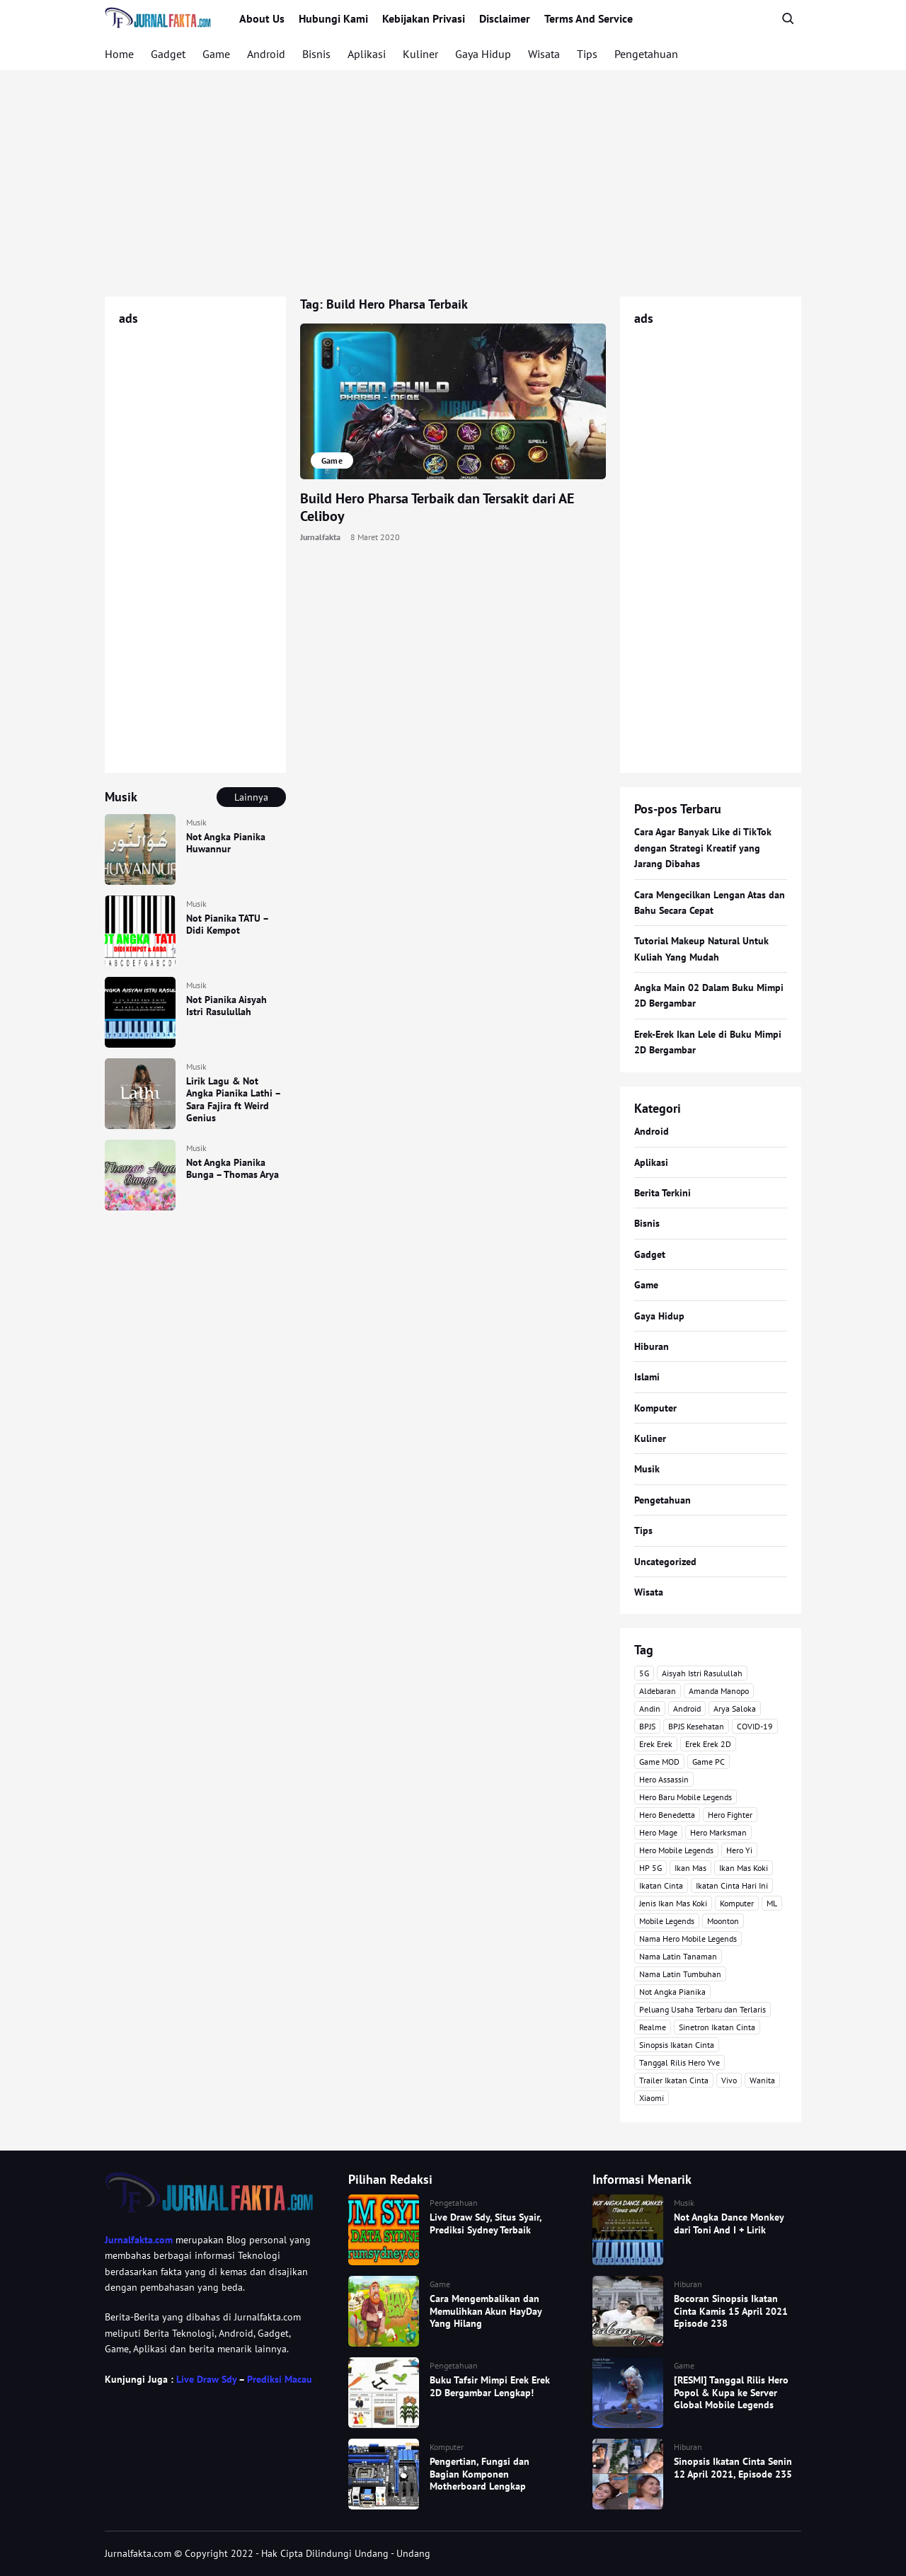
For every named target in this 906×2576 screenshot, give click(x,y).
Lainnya (251, 797)
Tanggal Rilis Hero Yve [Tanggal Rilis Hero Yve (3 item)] (679, 2062)
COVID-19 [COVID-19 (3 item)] (755, 1726)
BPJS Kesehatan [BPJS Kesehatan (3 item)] (696, 1726)
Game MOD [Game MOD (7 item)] (659, 1761)
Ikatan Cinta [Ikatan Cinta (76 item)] (661, 1885)
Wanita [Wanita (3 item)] (762, 2080)
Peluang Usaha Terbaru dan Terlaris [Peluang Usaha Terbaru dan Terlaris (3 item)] (702, 2009)
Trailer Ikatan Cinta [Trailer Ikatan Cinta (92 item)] (674, 2080)
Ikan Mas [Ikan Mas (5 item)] (690, 1867)
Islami (647, 1376)
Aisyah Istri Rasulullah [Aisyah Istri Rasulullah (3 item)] (702, 1673)
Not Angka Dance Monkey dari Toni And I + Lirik (729, 2223)
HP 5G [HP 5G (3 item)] (650, 1867)
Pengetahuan (646, 54)
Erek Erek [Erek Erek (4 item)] (655, 1744)
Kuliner (420, 54)
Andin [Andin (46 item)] (649, 1708)
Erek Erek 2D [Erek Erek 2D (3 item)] (708, 1744)
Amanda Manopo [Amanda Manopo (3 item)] (719, 1690)
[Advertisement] (453, 183)
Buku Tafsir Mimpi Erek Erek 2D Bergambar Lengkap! (490, 2386)
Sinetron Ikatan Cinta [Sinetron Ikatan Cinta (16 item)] (717, 2027)
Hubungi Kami (333, 18)
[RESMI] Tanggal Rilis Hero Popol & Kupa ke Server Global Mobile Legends (731, 2392)
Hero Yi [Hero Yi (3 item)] (739, 1850)
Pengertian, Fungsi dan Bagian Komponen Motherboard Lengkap (479, 2473)
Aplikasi (367, 54)
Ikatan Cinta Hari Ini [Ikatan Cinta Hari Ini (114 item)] (732, 1885)
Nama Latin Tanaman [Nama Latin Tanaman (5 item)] (678, 1956)
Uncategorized (665, 1561)
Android (266, 54)
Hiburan (651, 1346)
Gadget (168, 54)
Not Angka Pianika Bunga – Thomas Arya (232, 1168)
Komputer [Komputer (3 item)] (737, 1903)
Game (216, 54)
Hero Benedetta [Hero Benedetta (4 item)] (667, 1814)
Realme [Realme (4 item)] (652, 2027)
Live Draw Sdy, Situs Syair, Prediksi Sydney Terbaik (485, 2223)
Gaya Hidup (483, 54)
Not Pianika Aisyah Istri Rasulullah (226, 1006)
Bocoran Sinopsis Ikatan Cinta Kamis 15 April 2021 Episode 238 (731, 2311)
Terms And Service (588, 18)
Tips (587, 54)
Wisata (544, 54)
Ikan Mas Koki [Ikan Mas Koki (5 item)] (743, 1867)
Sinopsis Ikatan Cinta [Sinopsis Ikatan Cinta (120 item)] (676, 2044)
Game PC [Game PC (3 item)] (708, 1761)
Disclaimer (504, 18)
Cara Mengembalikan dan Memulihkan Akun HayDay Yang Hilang (485, 2311)
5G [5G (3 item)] (644, 1673)
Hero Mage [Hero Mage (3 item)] (658, 1832)
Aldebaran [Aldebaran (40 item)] (657, 1690)
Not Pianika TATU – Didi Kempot (227, 924)
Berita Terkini (662, 1192)
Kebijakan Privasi (423, 18)
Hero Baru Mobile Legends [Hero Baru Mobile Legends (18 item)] (685, 1797)
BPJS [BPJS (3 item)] (647, 1726)
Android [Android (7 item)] (687, 1708)
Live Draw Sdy (206, 2379)
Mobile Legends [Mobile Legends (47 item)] (666, 1921)
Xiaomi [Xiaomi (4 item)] (651, 2098)
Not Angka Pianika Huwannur (225, 843)
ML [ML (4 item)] (772, 1903)
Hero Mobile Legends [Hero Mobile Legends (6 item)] (676, 1850)
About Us (262, 18)
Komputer (655, 1408)
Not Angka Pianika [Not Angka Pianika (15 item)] (672, 1991)
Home (119, 54)
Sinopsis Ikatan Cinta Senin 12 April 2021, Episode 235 (733, 2467)
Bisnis (316, 54)
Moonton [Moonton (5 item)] (723, 1921)
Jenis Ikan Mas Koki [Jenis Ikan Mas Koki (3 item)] (673, 1903)
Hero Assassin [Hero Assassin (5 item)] (664, 1779)
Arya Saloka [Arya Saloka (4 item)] (734, 1708)
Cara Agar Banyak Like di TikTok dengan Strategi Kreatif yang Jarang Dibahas (703, 847)
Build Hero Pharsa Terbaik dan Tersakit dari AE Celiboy (437, 507)
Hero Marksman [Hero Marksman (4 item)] (718, 1832)
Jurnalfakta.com (139, 2239)
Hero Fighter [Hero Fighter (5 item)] (730, 1814)
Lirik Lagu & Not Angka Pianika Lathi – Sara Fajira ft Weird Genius (233, 1100)
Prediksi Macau (279, 2379)
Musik (196, 822)
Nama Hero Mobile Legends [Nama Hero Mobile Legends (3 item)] (688, 1938)
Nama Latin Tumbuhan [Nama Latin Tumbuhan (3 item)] (680, 1974)
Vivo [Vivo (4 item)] (729, 2080)
